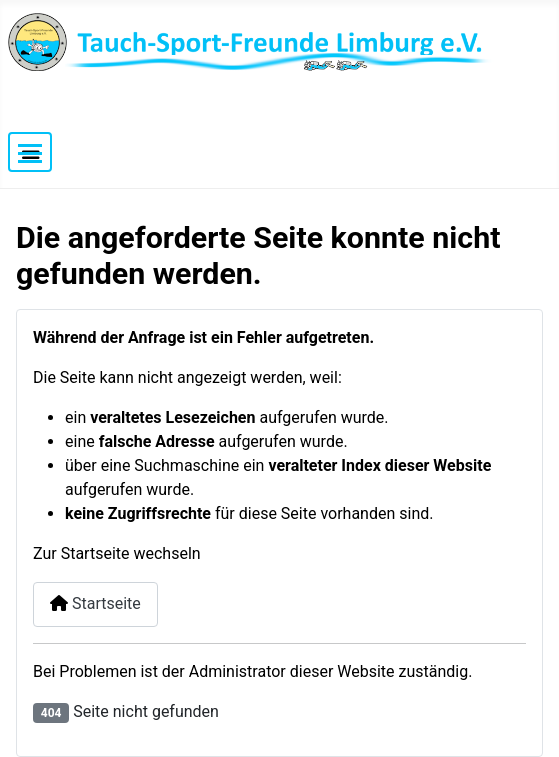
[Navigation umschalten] (30, 152)
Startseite (95, 603)
